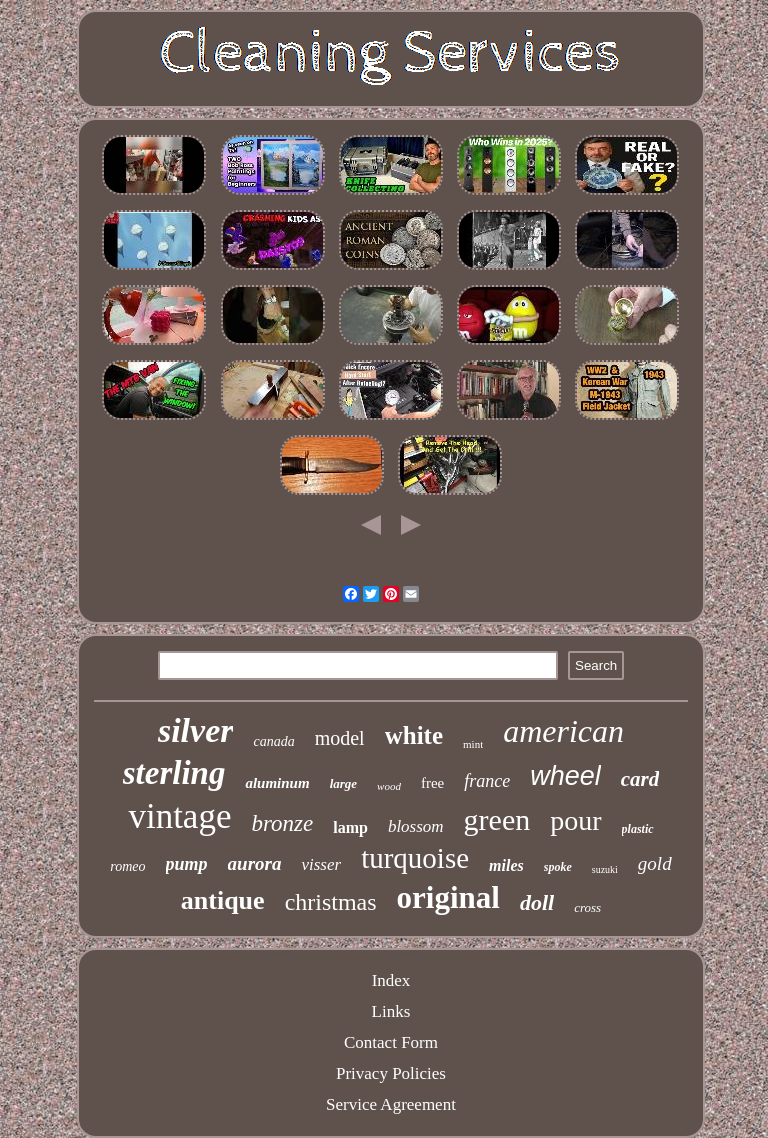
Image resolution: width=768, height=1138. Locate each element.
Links (391, 1011)
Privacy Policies (391, 1073)
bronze (282, 823)
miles (506, 865)
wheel (565, 776)
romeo (127, 866)
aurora (255, 863)
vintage (179, 816)
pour (575, 820)
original (448, 897)
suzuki (605, 869)
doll (537, 902)
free (432, 783)
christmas (331, 902)
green (497, 819)
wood (389, 786)
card (640, 779)
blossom (416, 826)
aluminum (277, 783)
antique (223, 900)
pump (187, 864)
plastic (638, 829)
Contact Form (391, 1042)
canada (273, 741)
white (414, 735)
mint (473, 744)
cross (587, 907)
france (487, 781)
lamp (350, 827)
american (563, 731)
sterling (174, 773)
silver (196, 730)
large (343, 783)
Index (391, 980)
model (340, 738)
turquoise (415, 858)
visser (321, 864)
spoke (558, 867)
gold (655, 863)
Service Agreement (391, 1104)
